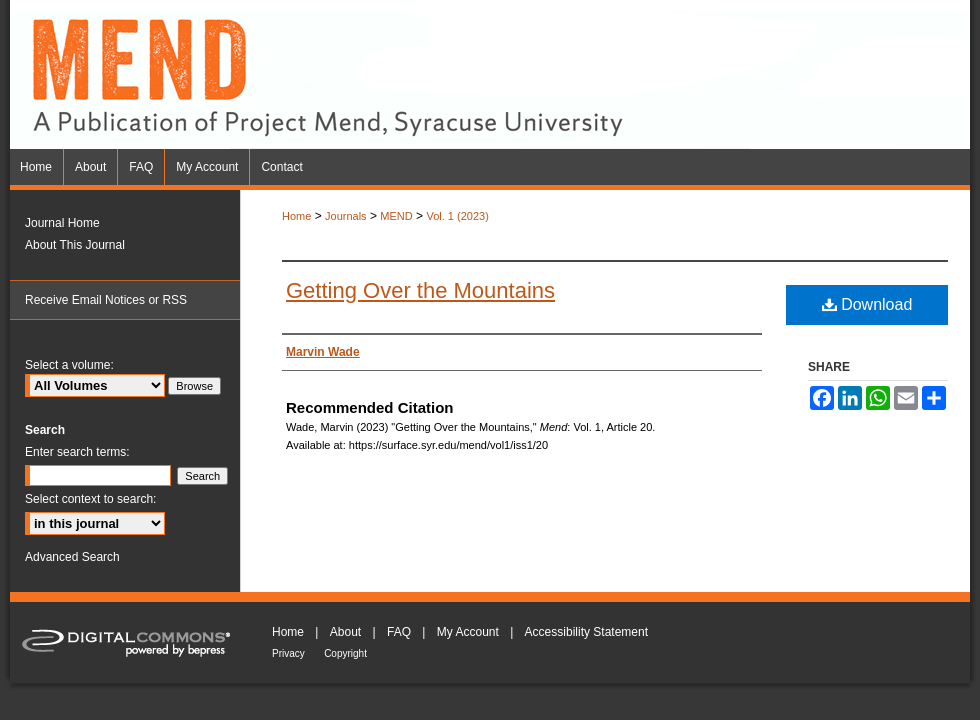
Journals (346, 216)
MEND (396, 216)
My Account (468, 632)
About (345, 632)
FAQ (399, 632)
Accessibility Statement (586, 632)
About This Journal (75, 245)
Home (296, 216)
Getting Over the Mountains (420, 290)
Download (867, 304)
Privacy (288, 653)
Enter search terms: (77, 452)
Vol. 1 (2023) (457, 216)
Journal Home (62, 223)
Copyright (345, 653)
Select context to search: (90, 499)
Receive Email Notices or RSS (106, 300)
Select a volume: (69, 365)
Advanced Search (72, 557)
